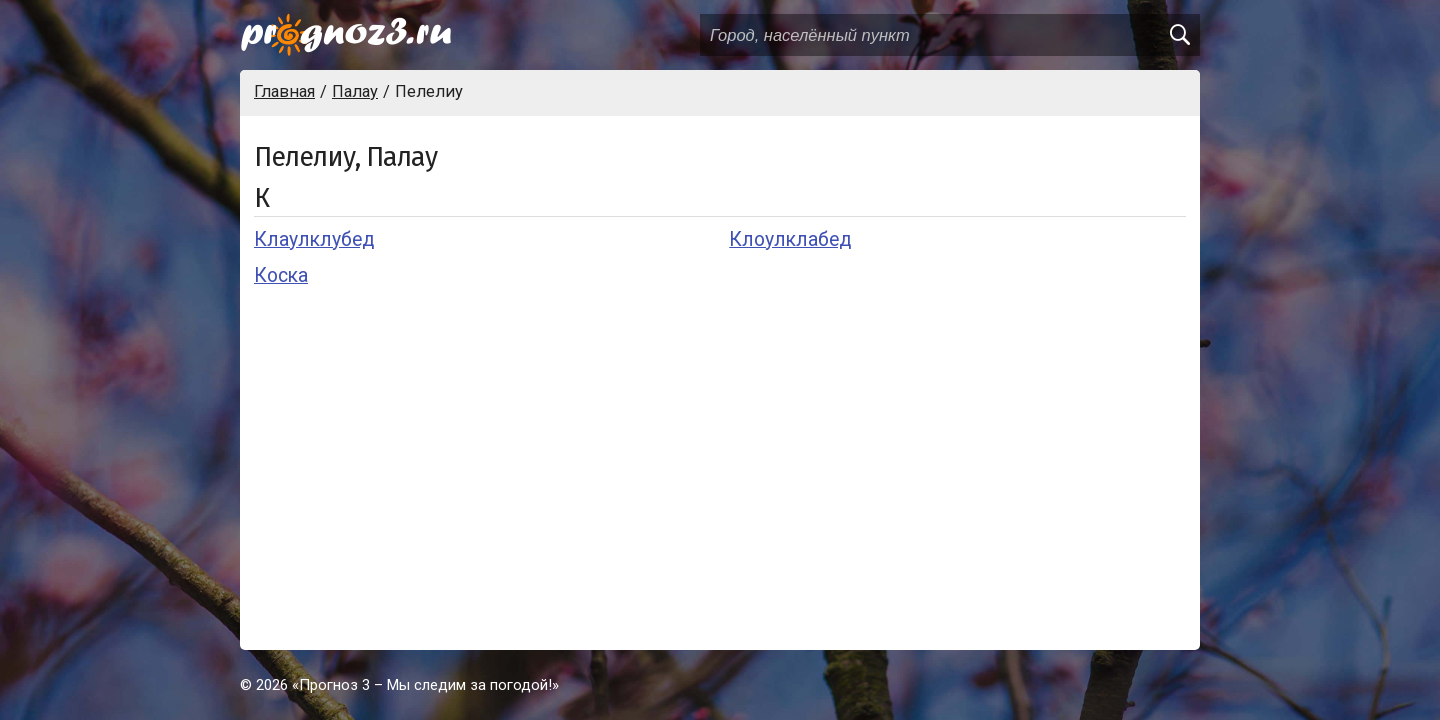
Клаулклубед (314, 239)
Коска (281, 275)
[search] (1179, 35)
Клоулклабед (790, 239)
